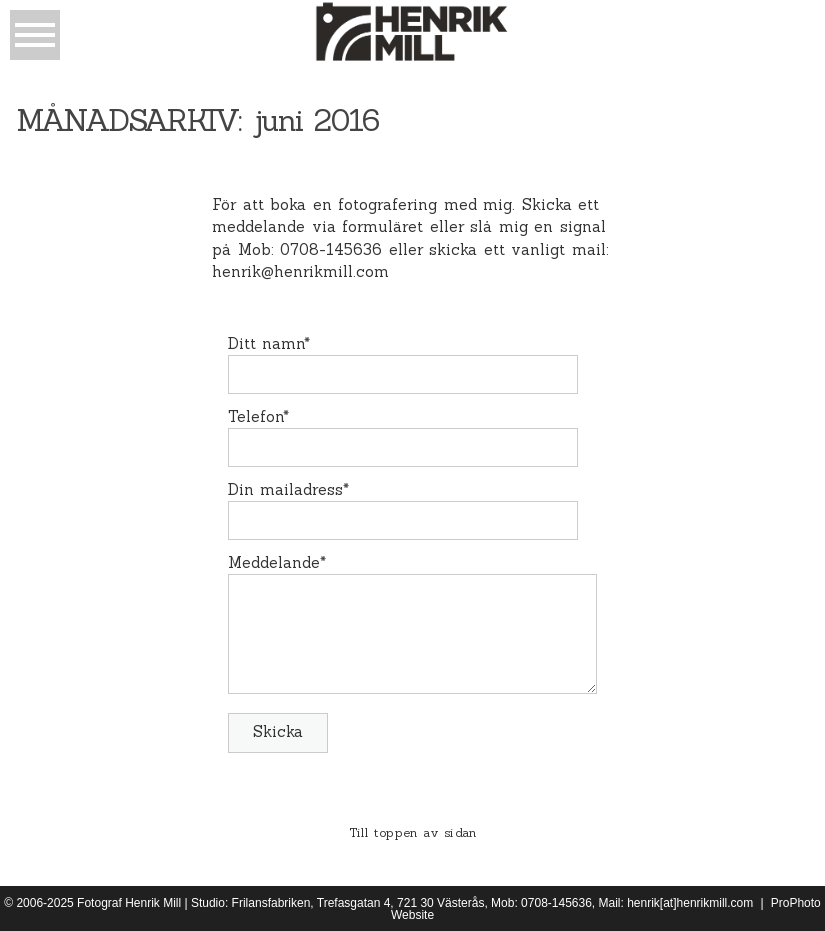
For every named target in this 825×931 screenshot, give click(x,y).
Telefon (255, 416)
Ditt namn (266, 343)
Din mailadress (286, 489)
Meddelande (274, 562)
